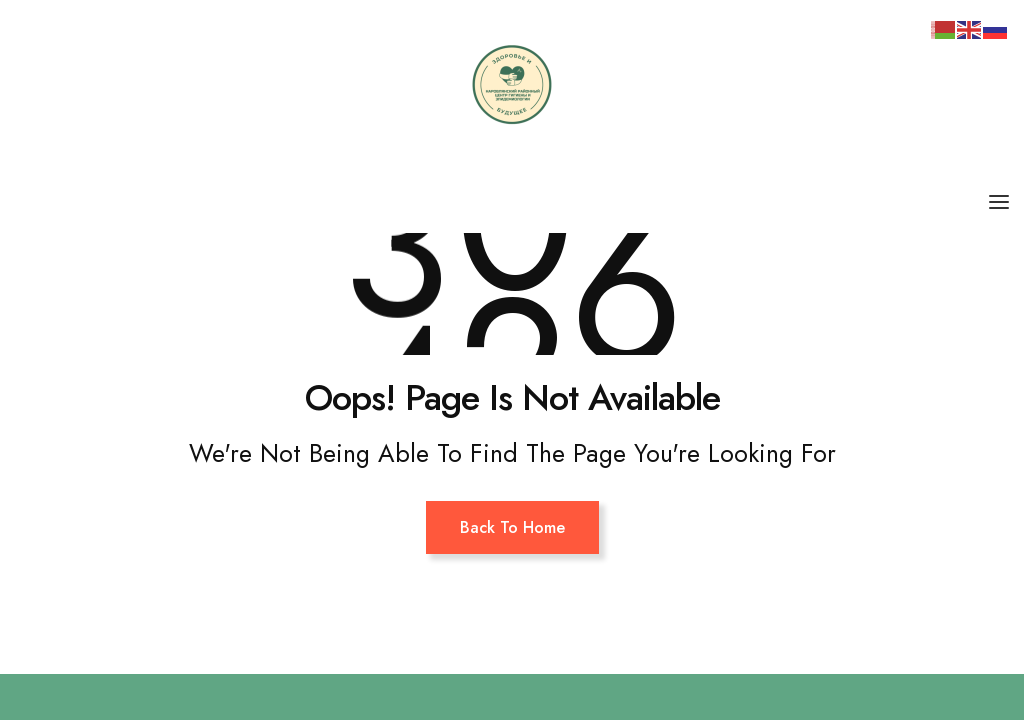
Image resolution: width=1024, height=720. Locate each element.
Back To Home (512, 527)
